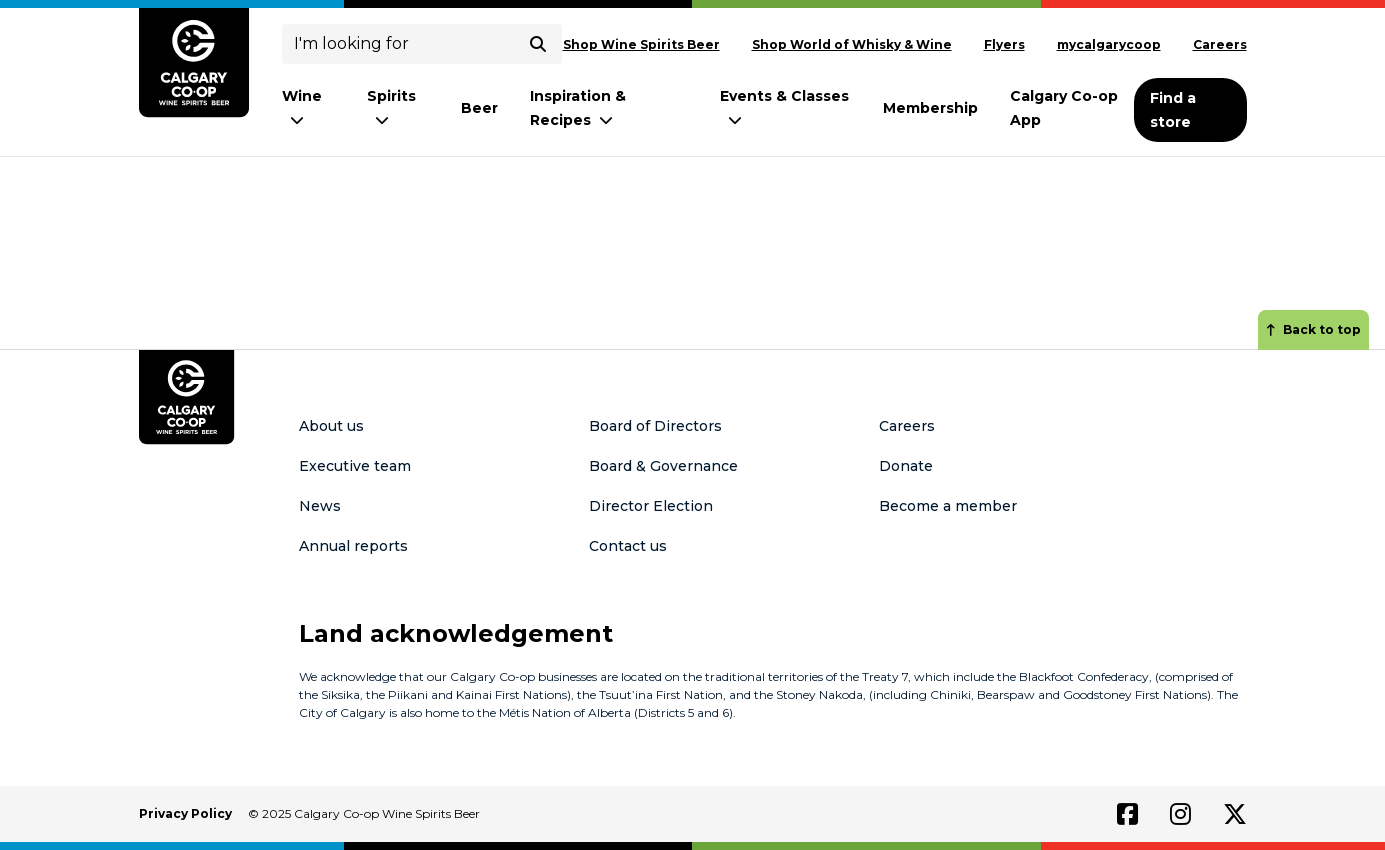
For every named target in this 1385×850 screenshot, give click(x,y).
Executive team (355, 466)
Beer (479, 108)
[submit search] (538, 44)
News (320, 506)
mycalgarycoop (1109, 44)
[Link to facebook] (1127, 814)
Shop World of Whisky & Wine (852, 44)
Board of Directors (655, 426)
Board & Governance (663, 466)
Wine (302, 108)
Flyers (1004, 44)
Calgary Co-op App (1064, 108)
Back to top (1313, 329)
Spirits (391, 108)
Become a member (948, 506)
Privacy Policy (185, 813)
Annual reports (353, 546)
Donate (906, 466)
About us (331, 426)
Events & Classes (784, 108)
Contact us (628, 546)
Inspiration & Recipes (578, 108)
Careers (1220, 44)
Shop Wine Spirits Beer (641, 44)
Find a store (1173, 110)
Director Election (651, 506)
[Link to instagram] (1180, 814)
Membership (930, 108)
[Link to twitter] (1235, 814)
